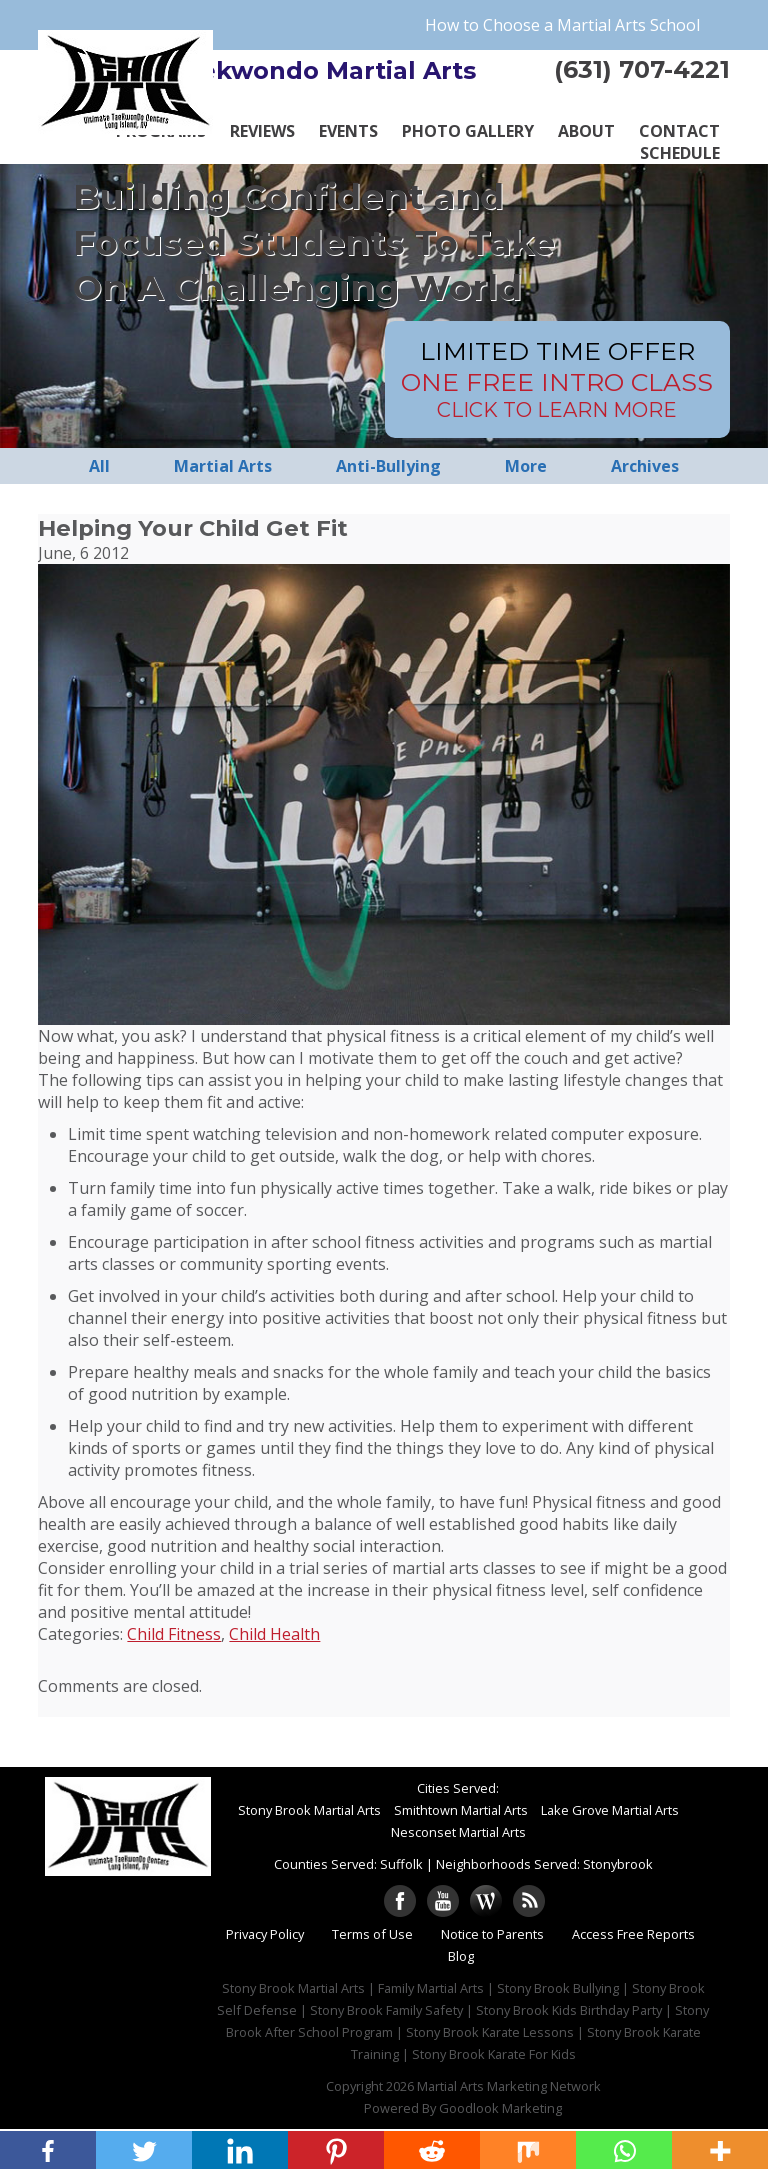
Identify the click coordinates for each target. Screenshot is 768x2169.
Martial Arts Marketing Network (509, 2086)
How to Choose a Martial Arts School (562, 25)
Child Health (274, 1634)
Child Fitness (174, 1634)
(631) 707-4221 (642, 69)
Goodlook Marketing (500, 2108)
